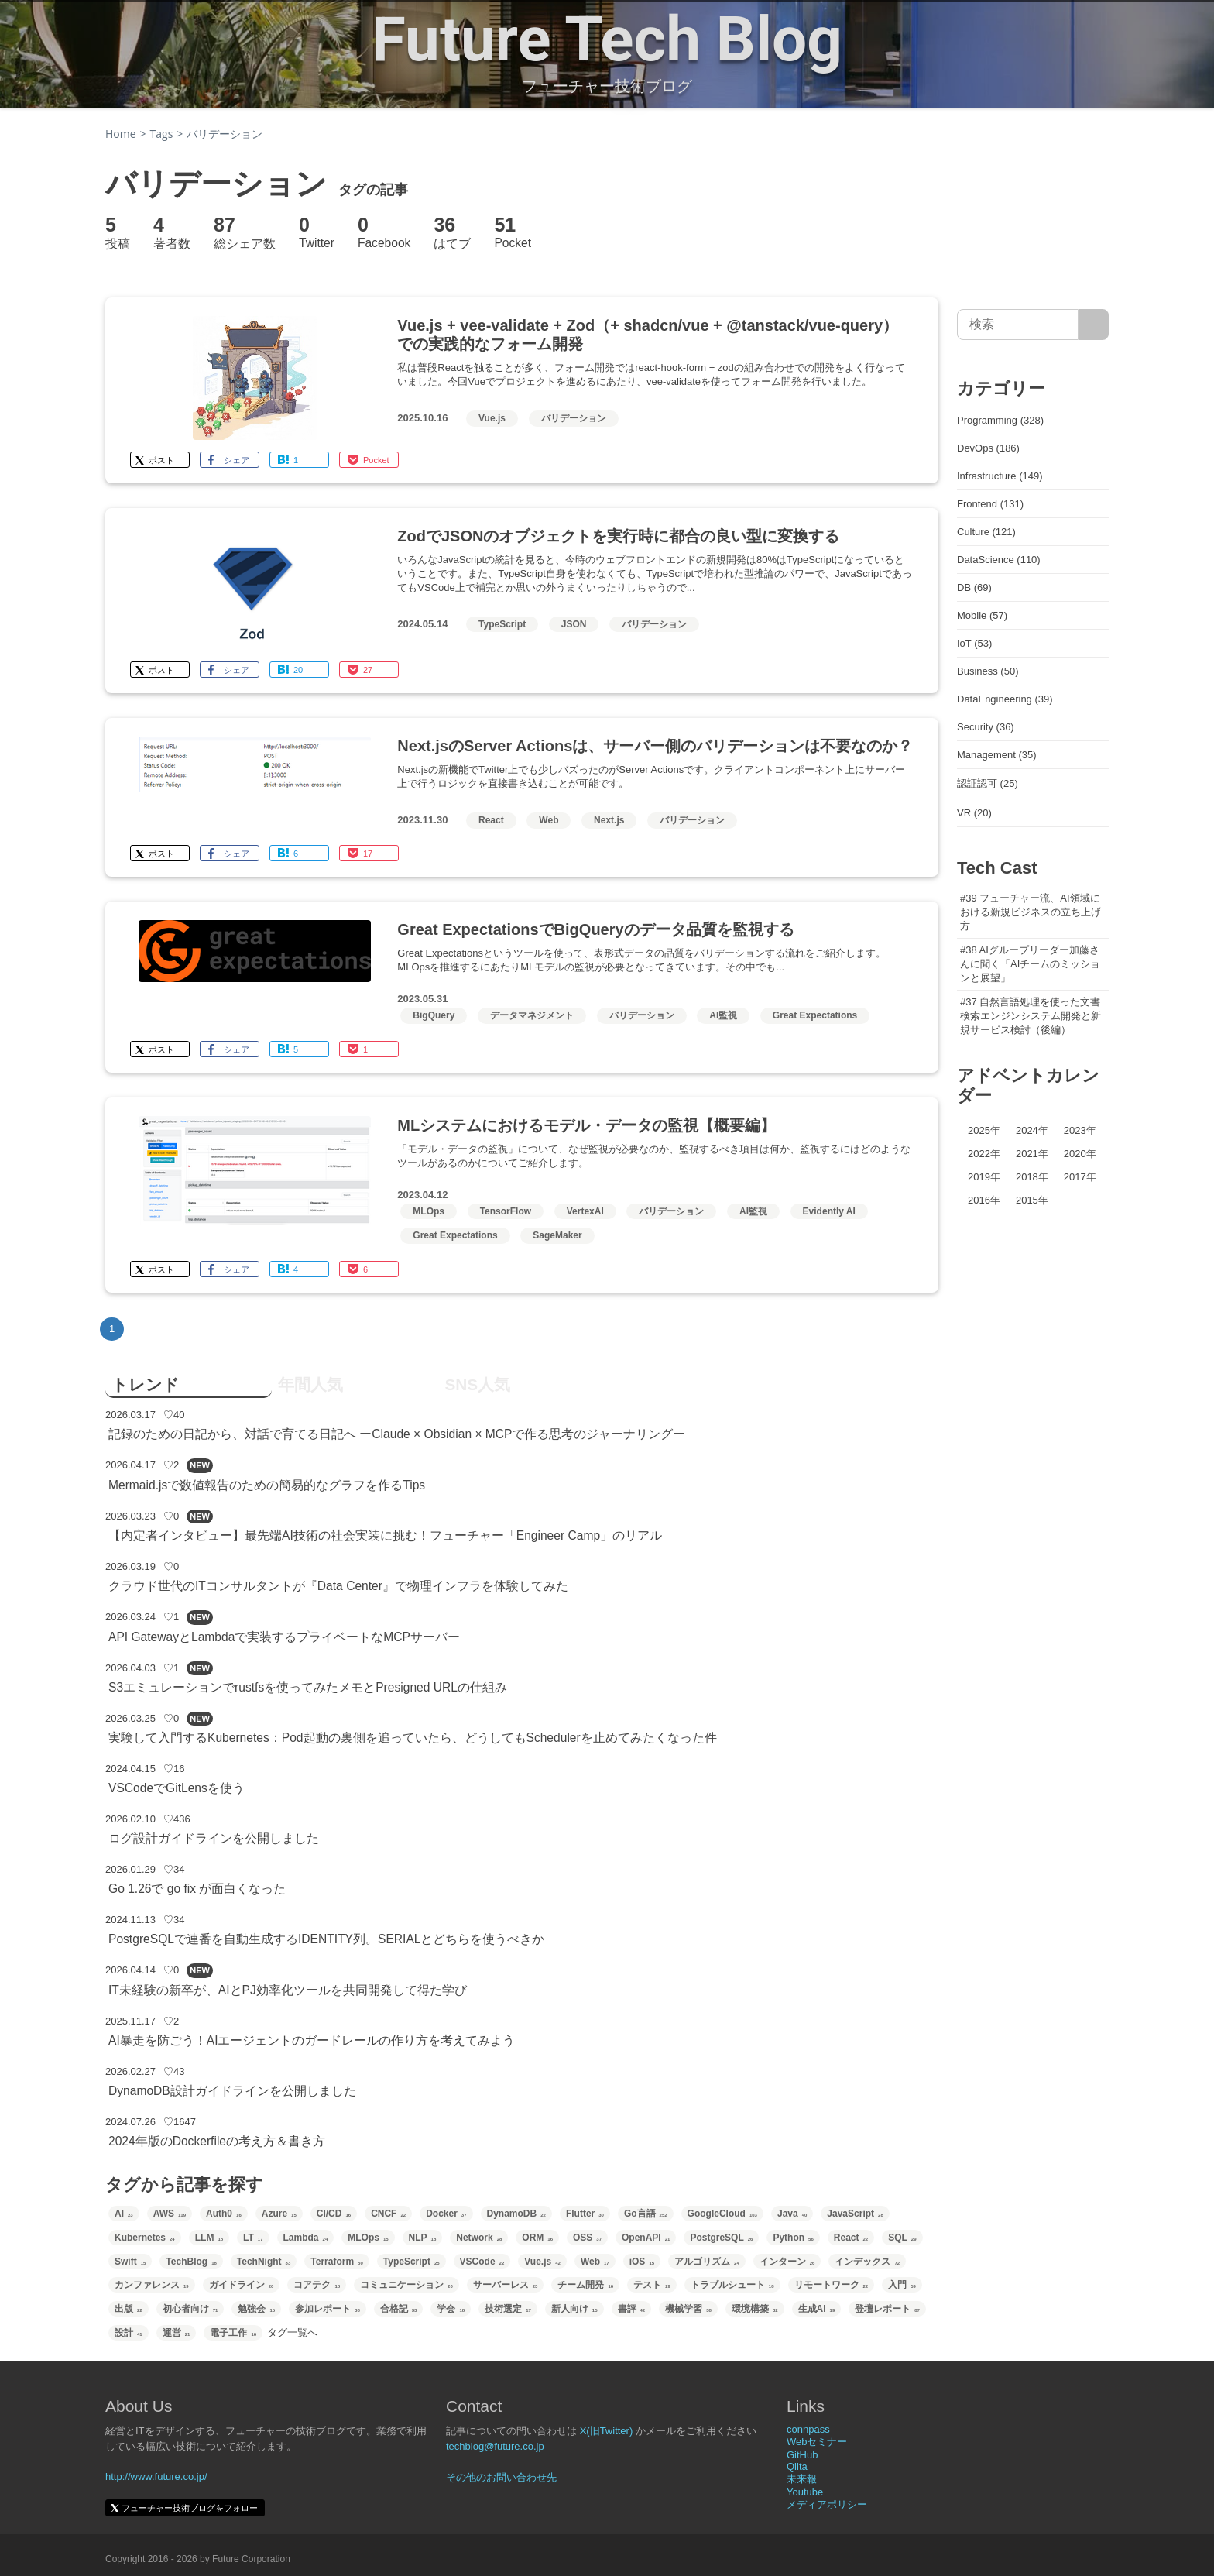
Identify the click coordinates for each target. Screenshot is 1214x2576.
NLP (423, 2237)
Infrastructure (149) (1000, 476)
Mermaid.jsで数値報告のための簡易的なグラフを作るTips (266, 1485)
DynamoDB (516, 2213)
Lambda (305, 2237)
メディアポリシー (827, 2504)
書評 (632, 2308)
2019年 (984, 1177)
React (491, 820)
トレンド (145, 1384)
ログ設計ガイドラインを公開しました (213, 1838)
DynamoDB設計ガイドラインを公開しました (232, 2090)
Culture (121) (986, 532)
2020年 (1080, 1153)
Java (792, 2213)
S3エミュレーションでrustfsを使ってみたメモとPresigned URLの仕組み (307, 1687)
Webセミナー (817, 2441)
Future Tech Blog (607, 39)
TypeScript (502, 624)
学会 (451, 2308)
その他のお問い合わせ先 (501, 2477)
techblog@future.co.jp (495, 2446)
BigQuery (433, 1015)
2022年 (984, 1153)
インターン (787, 2261)
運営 (176, 2332)
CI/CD (334, 2213)
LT (252, 2237)
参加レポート (327, 2308)
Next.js (609, 820)
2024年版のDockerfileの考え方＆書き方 (216, 2141)
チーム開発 (585, 2284)
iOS (641, 2261)
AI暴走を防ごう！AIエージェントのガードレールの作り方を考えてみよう (311, 2040)
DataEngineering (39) (1005, 699)
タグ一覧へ (292, 2332)
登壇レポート (887, 2308)
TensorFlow (505, 1211)
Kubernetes (145, 2237)
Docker (446, 2213)
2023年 (1080, 1130)
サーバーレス (505, 2284)
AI (124, 2213)
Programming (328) (1000, 420)
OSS (587, 2237)
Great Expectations (815, 1015)
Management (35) (997, 755)
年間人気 (310, 1384)
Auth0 (224, 2213)
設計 (128, 2332)
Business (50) (987, 671)
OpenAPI (646, 2237)
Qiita (797, 2466)
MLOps (428, 1211)
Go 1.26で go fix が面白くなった (197, 1888)
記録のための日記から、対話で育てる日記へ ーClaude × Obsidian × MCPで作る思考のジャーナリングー (397, 1434)
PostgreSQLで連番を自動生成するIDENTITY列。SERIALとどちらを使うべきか (326, 1939)
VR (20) (974, 813)
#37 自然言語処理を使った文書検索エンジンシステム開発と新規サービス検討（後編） (1030, 1016)
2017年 (1080, 1177)
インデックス (867, 2261)
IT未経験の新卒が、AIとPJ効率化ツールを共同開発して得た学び (287, 1990)
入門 (902, 2284)
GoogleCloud (722, 2213)
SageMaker (557, 1235)
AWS (169, 2213)
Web (548, 820)
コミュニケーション (406, 2284)
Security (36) (985, 727)
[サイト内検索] (1094, 324)
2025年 (984, 1130)
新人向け (574, 2308)
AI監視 (723, 1015)
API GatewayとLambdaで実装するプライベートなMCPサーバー (284, 1636)
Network (479, 2237)
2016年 (984, 1200)
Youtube (805, 2492)
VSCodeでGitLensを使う (176, 1788)
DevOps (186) (988, 448)
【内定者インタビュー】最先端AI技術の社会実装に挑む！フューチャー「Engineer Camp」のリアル (385, 1535)
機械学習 (688, 2308)
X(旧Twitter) (606, 2431)
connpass (808, 2429)
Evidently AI (829, 1211)
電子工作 (233, 2332)
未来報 (802, 2479)
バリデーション (573, 418)
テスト (651, 2284)
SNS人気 (477, 1384)
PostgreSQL (721, 2237)
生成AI (816, 2308)
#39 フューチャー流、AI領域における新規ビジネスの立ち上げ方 (1030, 912)
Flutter (585, 2213)
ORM (537, 2237)
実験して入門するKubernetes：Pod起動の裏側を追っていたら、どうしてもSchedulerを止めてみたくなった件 (412, 1737)
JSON (574, 624)
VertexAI (585, 1211)
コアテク (316, 2284)
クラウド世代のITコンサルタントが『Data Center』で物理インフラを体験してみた (338, 1585)
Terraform (336, 2261)
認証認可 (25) (987, 783)
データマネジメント (532, 1015)
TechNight (263, 2261)
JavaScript (855, 2213)
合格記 (398, 2308)
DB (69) (974, 587)
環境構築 (755, 2308)
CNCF (388, 2213)
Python (793, 2237)
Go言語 (645, 2213)
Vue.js (492, 418)
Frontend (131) (990, 504)
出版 (128, 2308)
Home (120, 133)
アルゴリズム (706, 2261)
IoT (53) (974, 643)
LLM (209, 2237)
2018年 (1032, 1177)
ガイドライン (241, 2284)
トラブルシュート (732, 2284)
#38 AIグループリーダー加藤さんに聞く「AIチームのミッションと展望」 (1030, 964)
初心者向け (190, 2308)
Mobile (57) (982, 615)
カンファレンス (152, 2284)
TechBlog (191, 2261)
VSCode (482, 2261)
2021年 (1032, 1153)
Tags (161, 133)
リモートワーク (831, 2284)
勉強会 (256, 2308)
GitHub (802, 2455)
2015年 (1032, 1200)
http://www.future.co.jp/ (156, 2476)
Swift (130, 2261)
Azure (279, 2213)
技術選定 (508, 2308)
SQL (902, 2237)
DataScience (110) (999, 559)
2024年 (1032, 1130)
